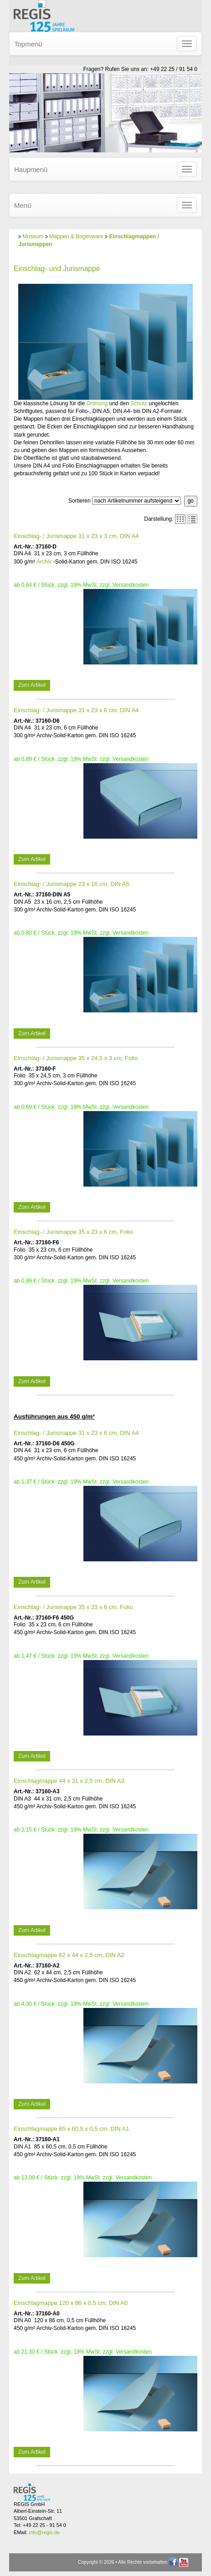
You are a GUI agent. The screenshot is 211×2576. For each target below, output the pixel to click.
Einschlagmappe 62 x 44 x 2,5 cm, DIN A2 (69, 1955)
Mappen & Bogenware (76, 236)
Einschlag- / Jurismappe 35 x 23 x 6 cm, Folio (73, 1231)
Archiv (43, 561)
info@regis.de (44, 2532)
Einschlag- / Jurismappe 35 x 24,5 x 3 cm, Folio (76, 1058)
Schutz (138, 403)
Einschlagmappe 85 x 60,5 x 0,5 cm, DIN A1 (71, 2128)
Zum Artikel (32, 685)
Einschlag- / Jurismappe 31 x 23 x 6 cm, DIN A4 (76, 710)
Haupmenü (30, 169)
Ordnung (97, 403)
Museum (32, 236)
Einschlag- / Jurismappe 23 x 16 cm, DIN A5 (71, 883)
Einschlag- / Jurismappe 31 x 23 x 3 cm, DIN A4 (76, 536)
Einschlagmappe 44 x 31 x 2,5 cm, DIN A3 (69, 1780)
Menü (22, 205)
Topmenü (28, 44)
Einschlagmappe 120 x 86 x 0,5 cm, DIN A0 (71, 2302)
